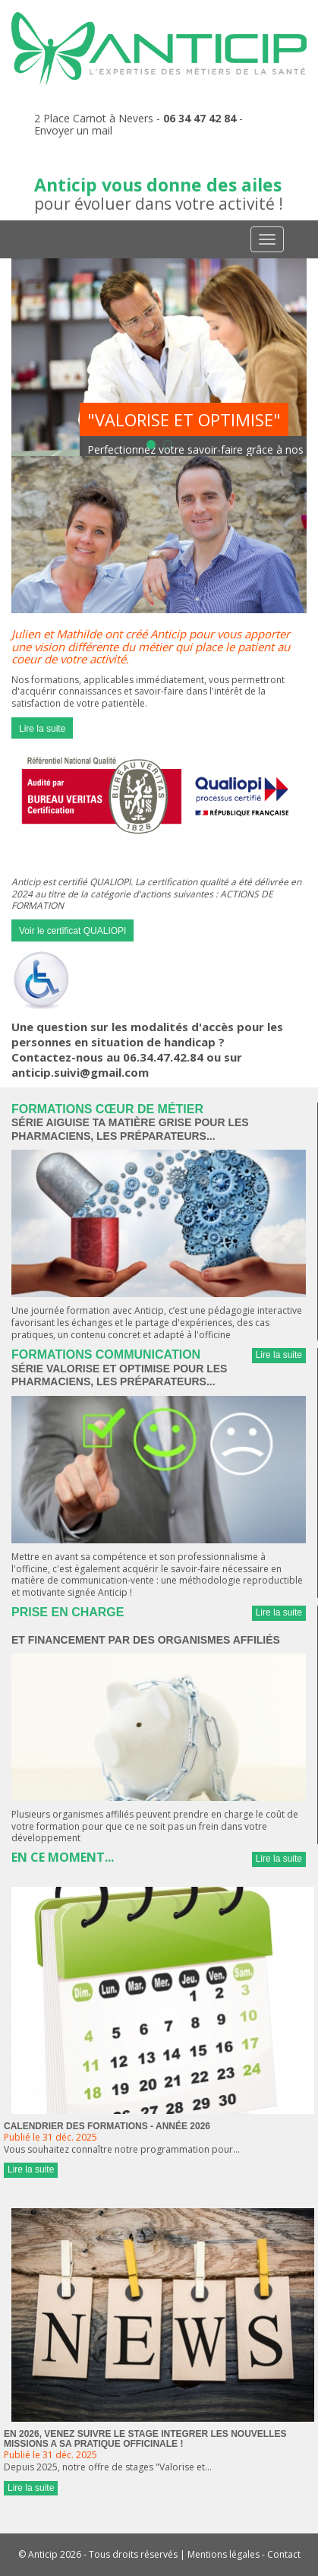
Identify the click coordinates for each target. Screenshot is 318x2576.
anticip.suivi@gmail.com (80, 1072)
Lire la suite (42, 728)
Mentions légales (223, 2554)
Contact (284, 2554)
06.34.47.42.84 (163, 1057)
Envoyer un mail (73, 130)
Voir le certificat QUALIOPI (72, 931)
